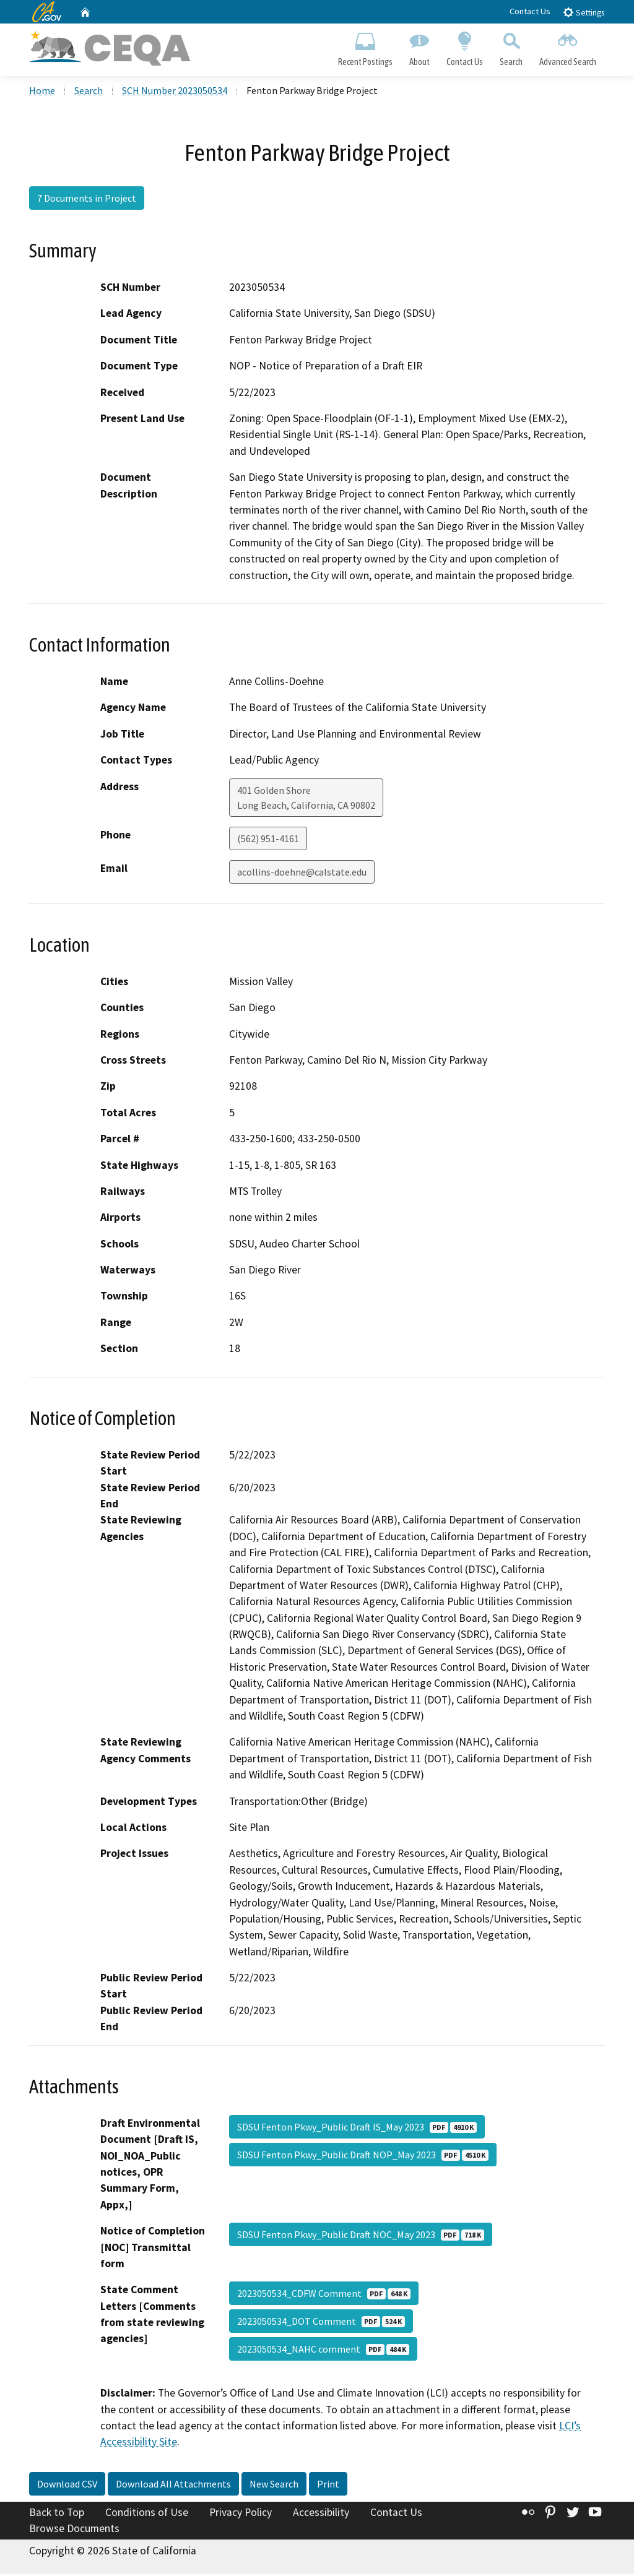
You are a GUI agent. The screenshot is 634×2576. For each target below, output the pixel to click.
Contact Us (530, 11)
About (419, 47)
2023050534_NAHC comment (323, 2351)
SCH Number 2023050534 (174, 92)
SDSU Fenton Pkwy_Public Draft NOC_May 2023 (360, 2236)
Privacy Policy (240, 2514)
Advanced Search (568, 47)
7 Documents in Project (86, 200)
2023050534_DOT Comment (321, 2323)
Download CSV (67, 2485)
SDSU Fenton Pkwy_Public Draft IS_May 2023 (357, 2128)
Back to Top (56, 2514)
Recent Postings (365, 47)
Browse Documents (74, 2530)
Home (42, 92)
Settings (583, 12)
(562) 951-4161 (268, 840)
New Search (274, 2485)
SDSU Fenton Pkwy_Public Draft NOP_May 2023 (363, 2156)
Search (511, 47)
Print (328, 2485)
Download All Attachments (173, 2485)
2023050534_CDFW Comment (323, 2295)
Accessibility (321, 2514)
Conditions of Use (146, 2514)
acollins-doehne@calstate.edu (302, 874)
